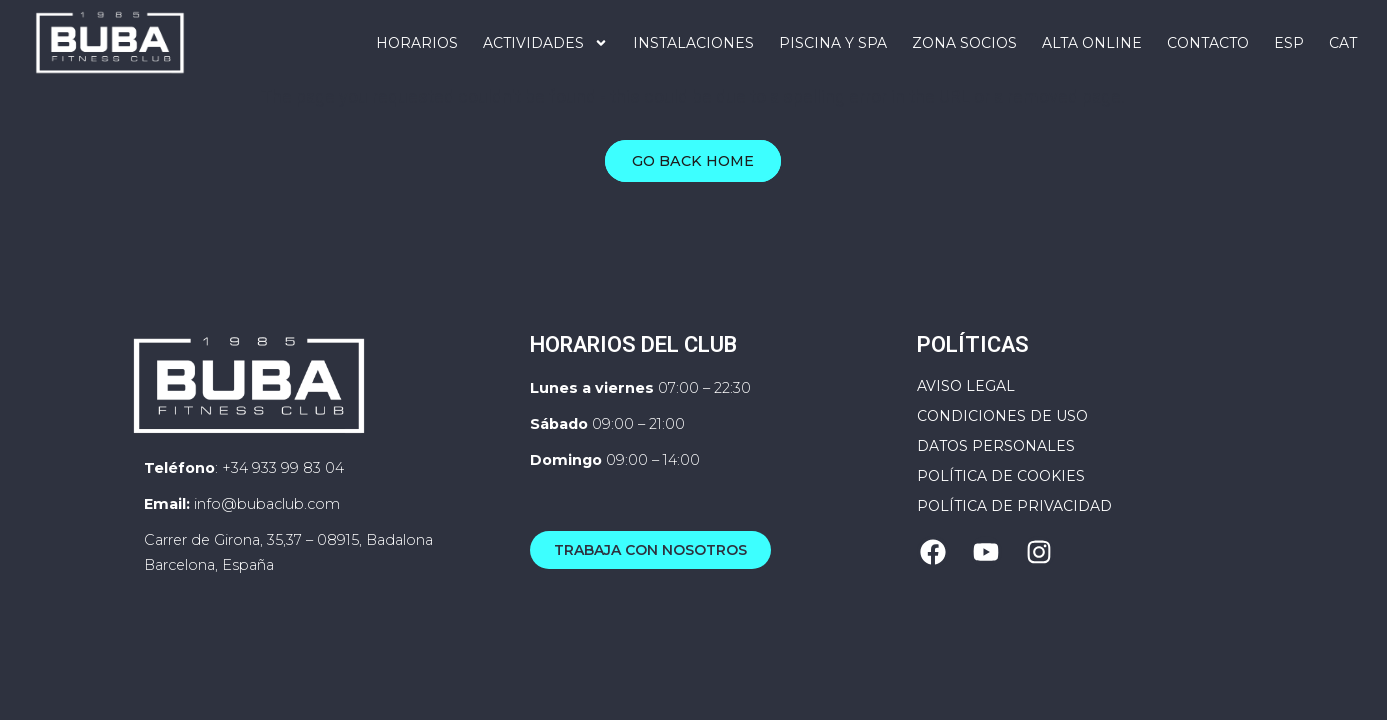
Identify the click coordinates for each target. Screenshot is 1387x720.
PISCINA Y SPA (833, 43)
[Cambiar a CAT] (1343, 43)
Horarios (417, 43)
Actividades (545, 43)
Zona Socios (964, 43)
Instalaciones (693, 43)
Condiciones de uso (1002, 450)
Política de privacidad (1014, 540)
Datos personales (996, 480)
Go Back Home (693, 195)
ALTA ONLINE (1092, 43)
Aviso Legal (966, 420)
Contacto (1208, 43)
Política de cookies (1001, 510)
